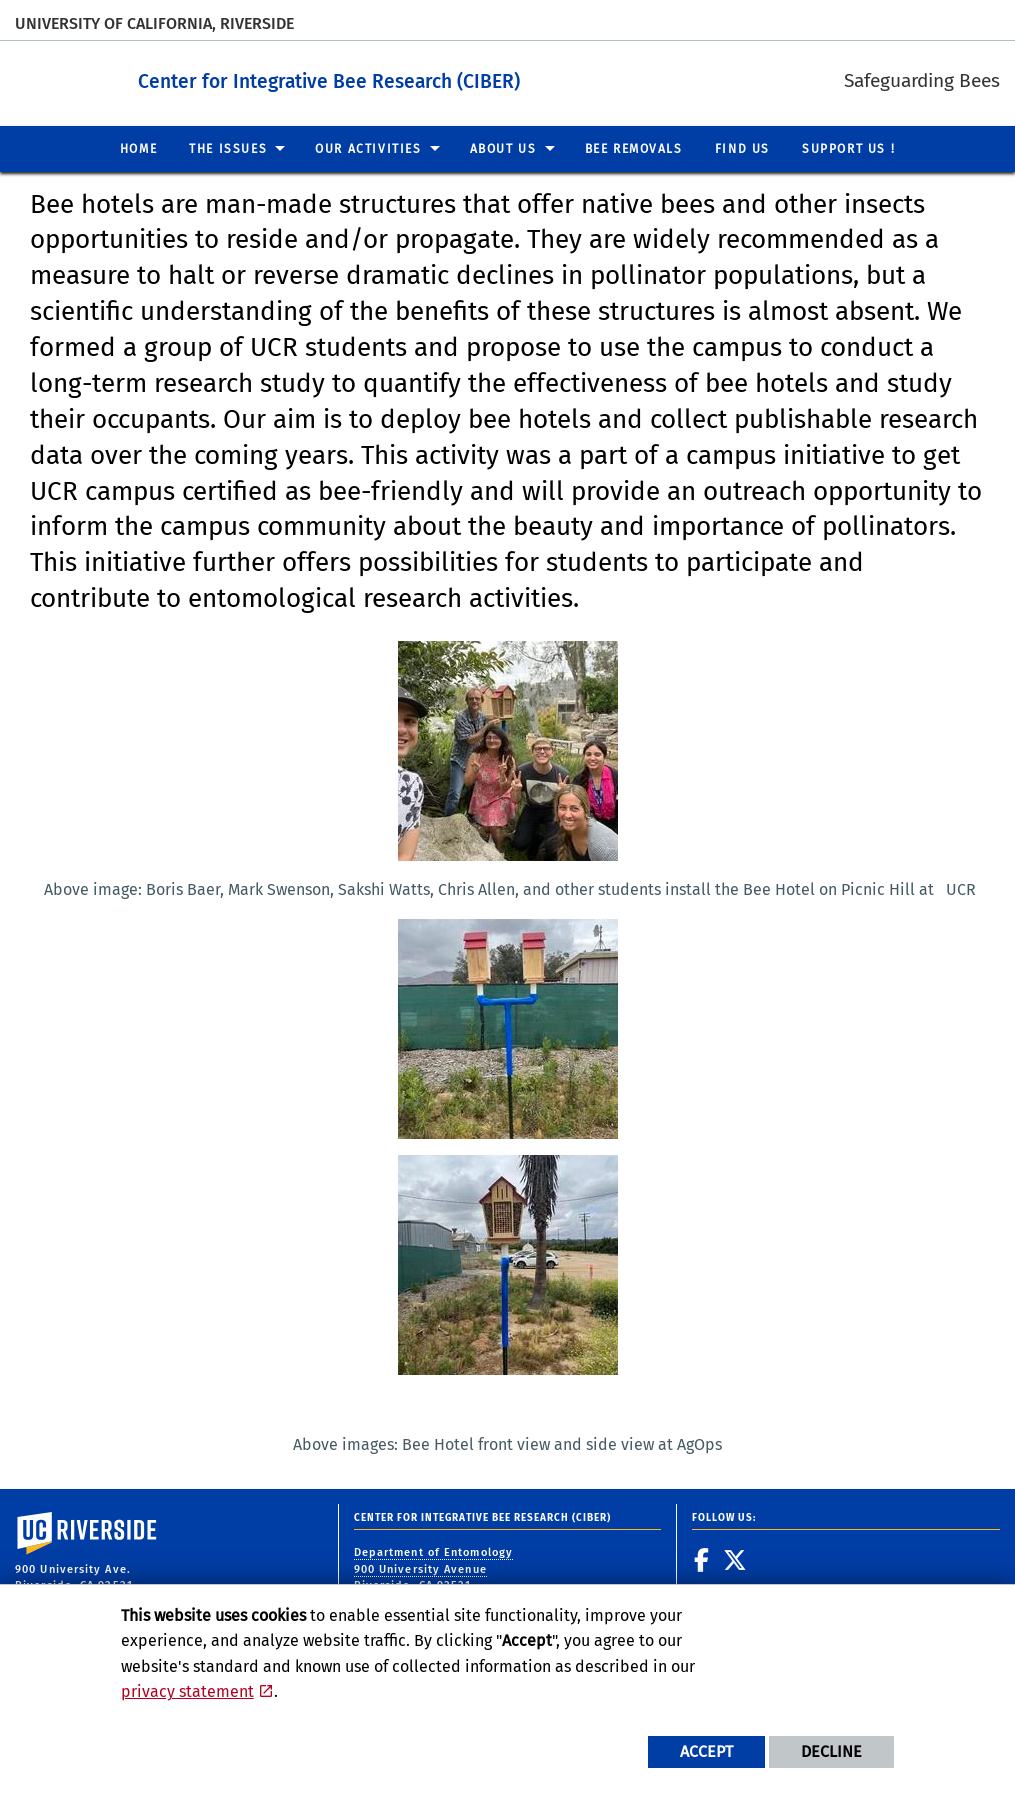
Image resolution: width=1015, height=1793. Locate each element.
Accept (706, 1751)
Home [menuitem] (138, 148)
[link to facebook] (702, 1560)
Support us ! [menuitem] (848, 148)
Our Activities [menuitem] (368, 148)
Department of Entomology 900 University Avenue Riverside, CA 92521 (433, 1569)
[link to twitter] (735, 1560)
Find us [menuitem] (742, 148)
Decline (831, 1751)
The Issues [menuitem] (228, 148)
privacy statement (187, 1691)
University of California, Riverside (154, 23)
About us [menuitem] (503, 148)
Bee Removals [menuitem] (634, 148)
